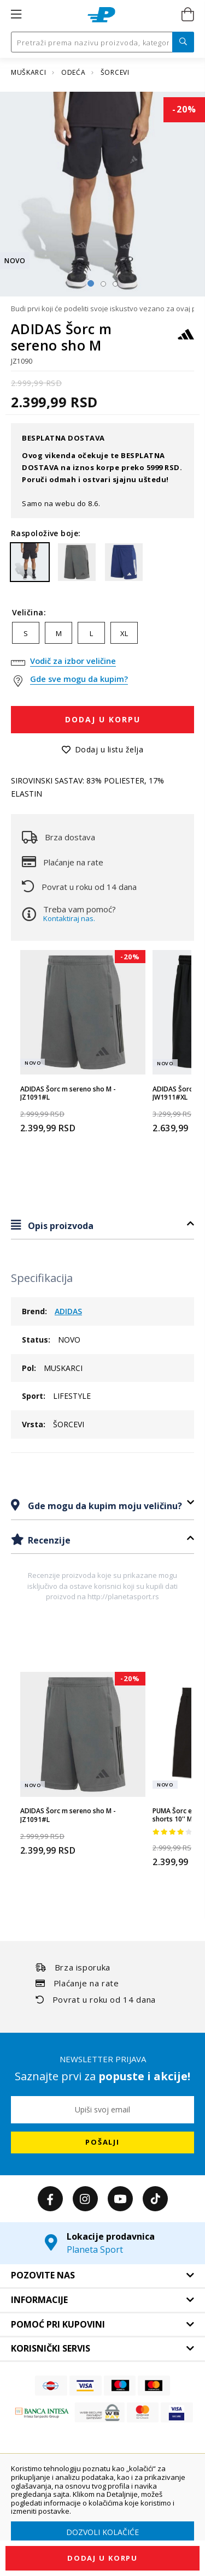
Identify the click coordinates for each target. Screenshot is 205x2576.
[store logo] (101, 14)
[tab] (102, 1225)
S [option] (26, 633)
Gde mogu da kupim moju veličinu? (104, 1506)
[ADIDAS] (186, 339)
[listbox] (102, 635)
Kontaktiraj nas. (69, 918)
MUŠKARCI (29, 72)
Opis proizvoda (59, 1226)
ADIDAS (68, 1311)
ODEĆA (74, 72)
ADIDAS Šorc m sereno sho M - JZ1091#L (68, 1093)
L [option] (91, 633)
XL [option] (124, 633)
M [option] (59, 633)
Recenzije (48, 1540)
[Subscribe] (102, 2142)
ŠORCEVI (115, 72)
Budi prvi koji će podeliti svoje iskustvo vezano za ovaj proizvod (102, 308)
